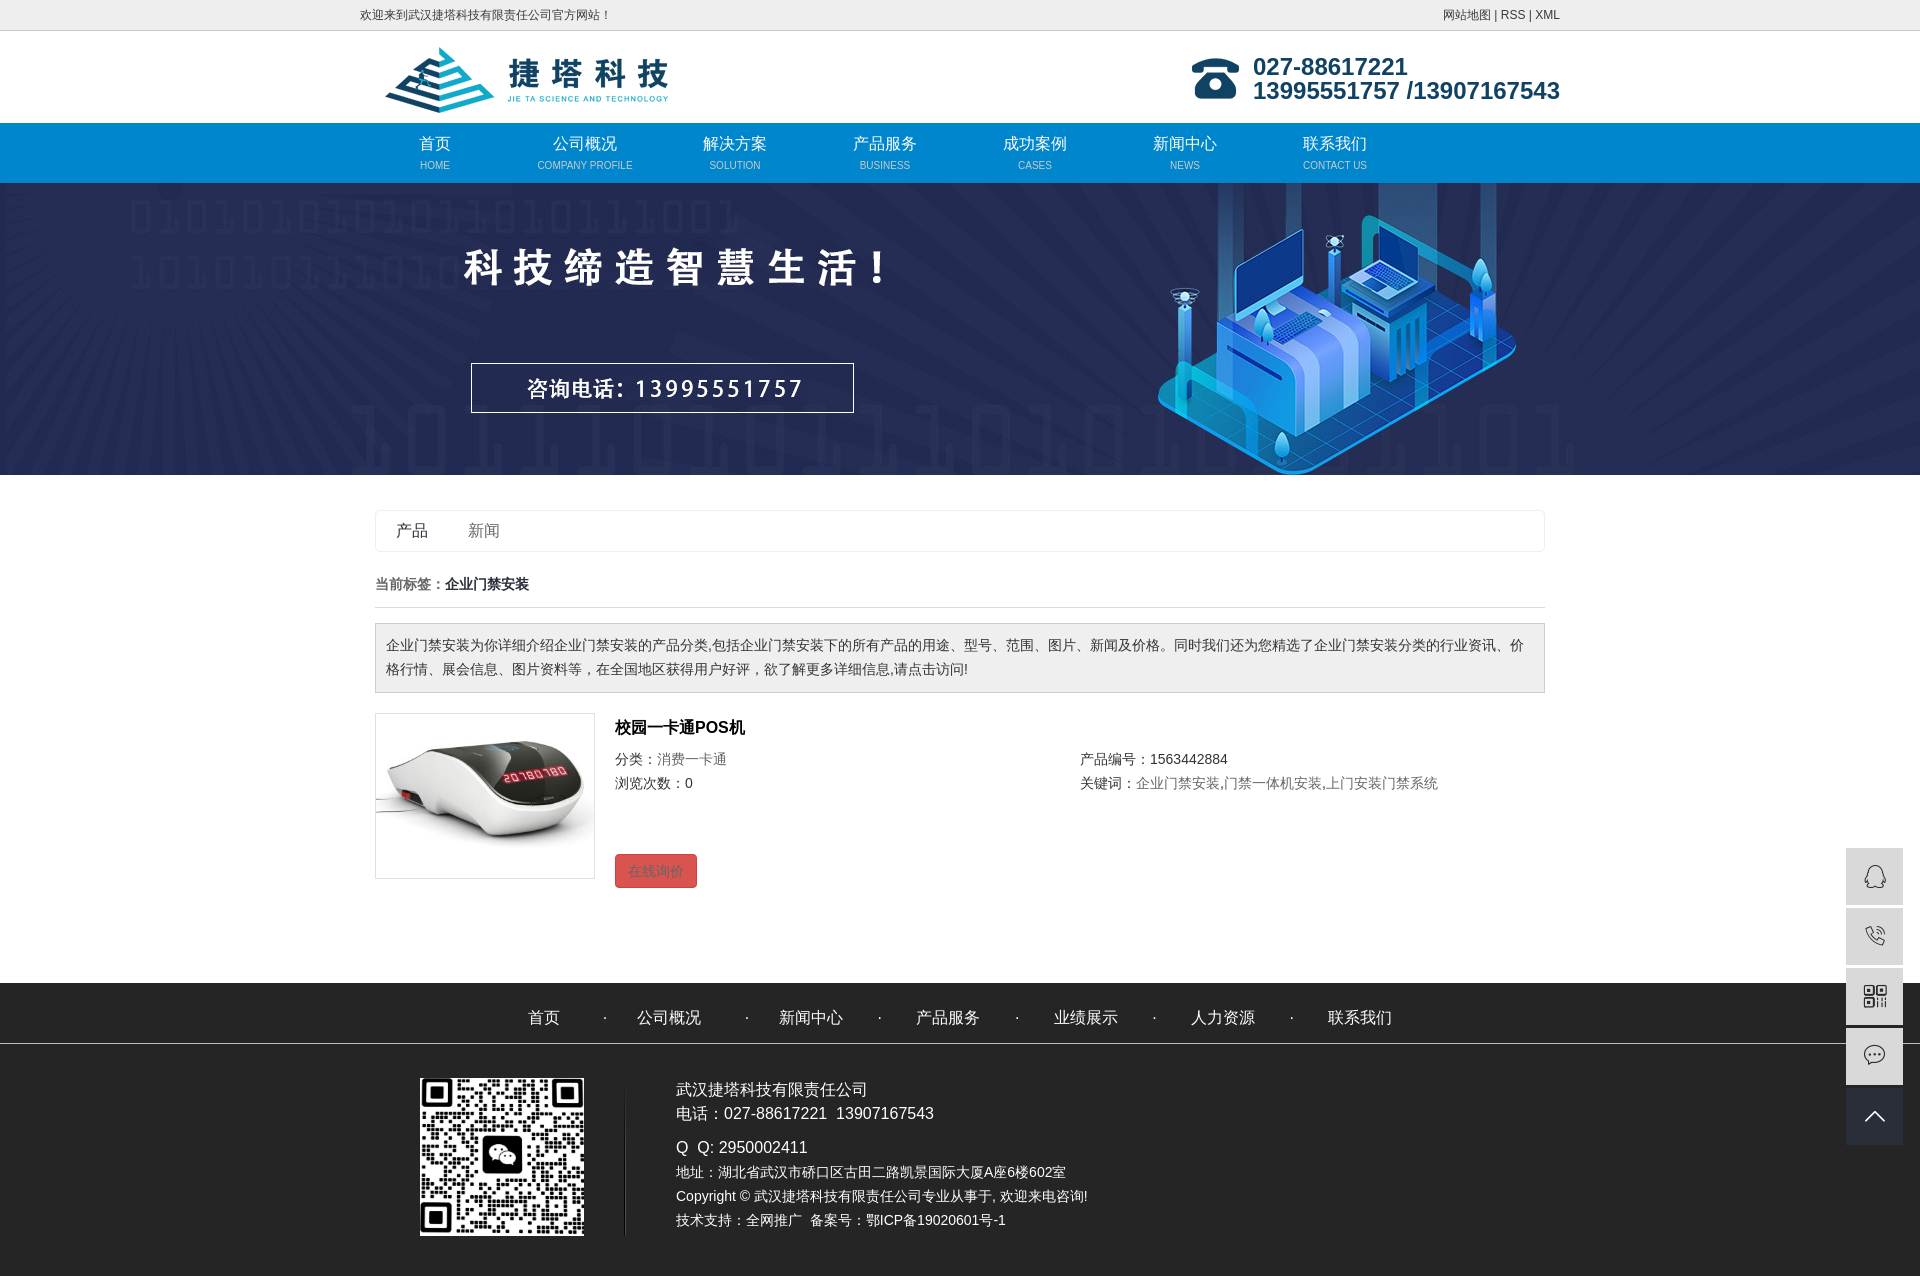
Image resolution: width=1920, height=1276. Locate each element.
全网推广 (774, 1220)
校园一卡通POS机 (680, 727)
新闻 (484, 530)
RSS (1513, 15)
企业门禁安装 (1178, 783)
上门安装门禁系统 (1382, 783)
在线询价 (656, 871)
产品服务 (885, 143)
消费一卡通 (692, 759)
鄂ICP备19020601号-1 (936, 1220)
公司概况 (585, 143)
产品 (412, 530)
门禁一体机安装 (1273, 783)
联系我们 (1335, 143)
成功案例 (1035, 143)
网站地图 (1467, 15)
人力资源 (1223, 1017)
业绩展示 (1086, 1017)
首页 (435, 143)
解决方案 (735, 143)
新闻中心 (1185, 143)
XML (1547, 15)
